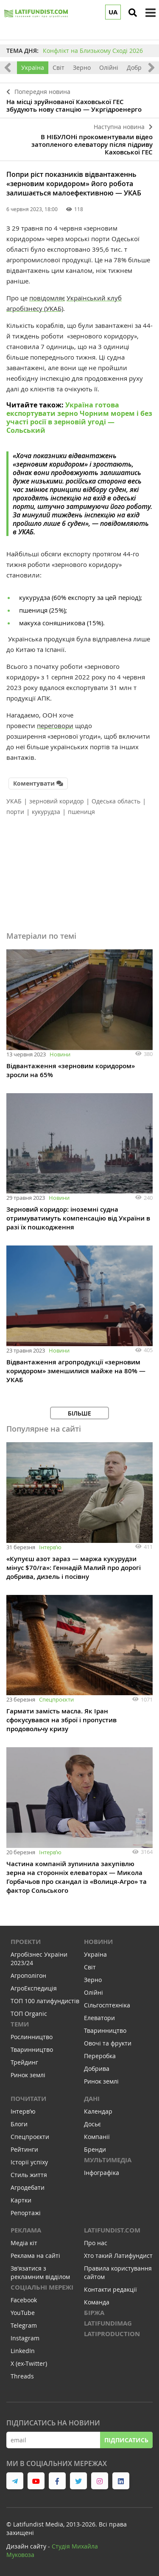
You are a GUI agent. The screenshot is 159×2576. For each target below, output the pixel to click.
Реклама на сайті (35, 2256)
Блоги (19, 2124)
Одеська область (116, 801)
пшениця (81, 812)
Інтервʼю (50, 1547)
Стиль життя (29, 2175)
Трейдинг (24, 2062)
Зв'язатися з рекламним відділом (40, 2272)
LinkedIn (23, 2351)
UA (113, 12)
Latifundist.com (112, 2230)
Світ (58, 67)
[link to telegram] (14, 2480)
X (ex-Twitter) (29, 2363)
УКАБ (14, 801)
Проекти (26, 1941)
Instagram (25, 2338)
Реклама (26, 2230)
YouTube (23, 2313)
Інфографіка (101, 2173)
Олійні (108, 67)
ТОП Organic (29, 2014)
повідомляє (47, 298)
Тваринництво (32, 2049)
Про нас (95, 2243)
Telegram (24, 2325)
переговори (55, 725)
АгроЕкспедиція (34, 1988)
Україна (32, 67)
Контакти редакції (110, 2289)
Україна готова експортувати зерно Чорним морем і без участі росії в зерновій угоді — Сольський (79, 417)
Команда (96, 2302)
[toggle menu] (150, 12)
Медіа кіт (24, 2243)
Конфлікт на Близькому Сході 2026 (93, 51)
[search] (132, 12)
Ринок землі (28, 2075)
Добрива (139, 67)
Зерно (82, 67)
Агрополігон (28, 1975)
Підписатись (126, 2440)
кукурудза (46, 812)
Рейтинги (24, 2149)
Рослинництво (32, 2037)
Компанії (97, 2137)
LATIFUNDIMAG (108, 2323)
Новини (60, 1054)
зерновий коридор (56, 801)
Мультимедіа (107, 2159)
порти (15, 812)
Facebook (24, 2300)
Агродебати (28, 2187)
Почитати (28, 2098)
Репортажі (26, 2213)
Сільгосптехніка (107, 2005)
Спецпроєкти (56, 1699)
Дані (92, 2098)
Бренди (95, 2149)
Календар (98, 2111)
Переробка (100, 2056)
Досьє (92, 2124)
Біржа (94, 2312)
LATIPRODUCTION (112, 2333)
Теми (20, 2024)
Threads (22, 2376)
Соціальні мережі (42, 2287)
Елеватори (99, 2018)
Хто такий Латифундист (118, 2256)
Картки (21, 2200)
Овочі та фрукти (107, 2043)
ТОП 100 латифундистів (45, 2001)
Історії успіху (29, 2162)
